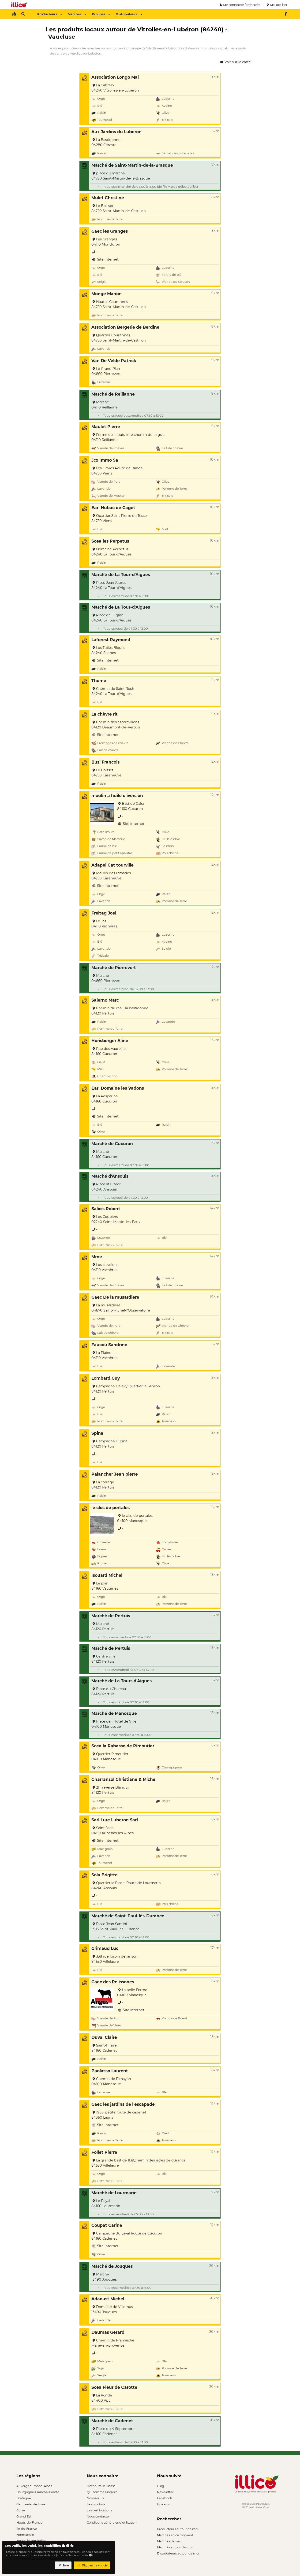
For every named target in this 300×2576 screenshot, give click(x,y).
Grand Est (23, 2516)
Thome (98, 680)
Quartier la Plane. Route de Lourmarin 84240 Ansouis (126, 1885)
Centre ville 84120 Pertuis (103, 1659)
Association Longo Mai (115, 77)
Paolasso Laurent (109, 2070)
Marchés (77, 14)
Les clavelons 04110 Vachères (104, 1267)
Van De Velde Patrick (113, 360)
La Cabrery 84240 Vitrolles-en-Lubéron (115, 87)
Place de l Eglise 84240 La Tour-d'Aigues (111, 617)
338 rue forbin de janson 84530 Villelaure (114, 1959)
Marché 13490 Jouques (104, 2277)
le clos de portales (110, 1507)
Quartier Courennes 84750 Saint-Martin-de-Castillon (118, 337)
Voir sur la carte (235, 62)
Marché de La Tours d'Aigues (121, 1680)
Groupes (101, 14)
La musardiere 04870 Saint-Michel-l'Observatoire (120, 1307)
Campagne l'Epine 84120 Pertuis (109, 1443)
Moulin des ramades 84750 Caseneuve (111, 875)
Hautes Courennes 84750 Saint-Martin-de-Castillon (118, 304)
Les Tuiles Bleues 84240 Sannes (108, 650)
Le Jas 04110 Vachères (104, 923)
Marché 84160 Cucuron (104, 1154)
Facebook (164, 2498)
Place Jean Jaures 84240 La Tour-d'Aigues (111, 585)
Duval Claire (104, 2037)
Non (63, 2565)
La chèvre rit (104, 714)
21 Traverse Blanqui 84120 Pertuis (110, 1790)
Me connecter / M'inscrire (239, 5)
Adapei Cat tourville (112, 865)
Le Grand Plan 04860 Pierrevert (106, 371)
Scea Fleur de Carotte (114, 2387)
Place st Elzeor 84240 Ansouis (106, 1186)
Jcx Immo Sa (104, 460)
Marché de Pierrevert (113, 967)
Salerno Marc (105, 1000)
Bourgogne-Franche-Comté (37, 2492)
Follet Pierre (104, 2152)
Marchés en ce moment (175, 2535)
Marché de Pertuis (110, 1615)
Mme (96, 1256)
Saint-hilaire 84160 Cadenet (104, 2048)
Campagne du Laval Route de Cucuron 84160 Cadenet (126, 2236)
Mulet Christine (107, 197)
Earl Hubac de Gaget (113, 507)
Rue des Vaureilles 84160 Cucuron (109, 1051)
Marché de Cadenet (112, 2420)
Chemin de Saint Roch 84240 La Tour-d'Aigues (112, 691)
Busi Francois (105, 762)
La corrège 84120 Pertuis (102, 1484)
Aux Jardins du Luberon (116, 131)
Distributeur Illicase (101, 2486)
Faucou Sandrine (109, 1344)
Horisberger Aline (109, 1040)
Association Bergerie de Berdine (125, 327)
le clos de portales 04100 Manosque (135, 1518)
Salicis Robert (105, 1208)
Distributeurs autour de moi (178, 2553)
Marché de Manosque (114, 1713)
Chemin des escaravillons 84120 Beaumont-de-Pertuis (115, 724)
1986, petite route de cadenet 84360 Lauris (118, 2115)
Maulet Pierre (105, 426)
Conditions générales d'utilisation (112, 2522)
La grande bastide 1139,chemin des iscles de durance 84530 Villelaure (138, 2163)
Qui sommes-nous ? (102, 2492)
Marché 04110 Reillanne (104, 404)
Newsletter (165, 2492)
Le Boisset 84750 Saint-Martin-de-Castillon (118, 208)
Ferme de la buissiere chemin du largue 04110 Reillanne (128, 437)
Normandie (25, 2534)
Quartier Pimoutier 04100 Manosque (109, 1756)
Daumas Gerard (107, 2332)
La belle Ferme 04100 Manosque (132, 1992)
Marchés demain (170, 2541)
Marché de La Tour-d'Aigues (120, 574)
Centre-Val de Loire (30, 2504)
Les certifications (99, 2510)
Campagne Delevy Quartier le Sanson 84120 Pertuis (125, 1388)
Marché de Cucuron (112, 1143)
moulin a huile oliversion (117, 795)
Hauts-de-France (29, 2522)
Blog (160, 2486)
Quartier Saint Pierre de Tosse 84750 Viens (119, 518)
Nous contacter (98, 2516)
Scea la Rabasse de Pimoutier (122, 1745)
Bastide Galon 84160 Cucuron (131, 806)
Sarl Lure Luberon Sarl (114, 1819)
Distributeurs (129, 14)
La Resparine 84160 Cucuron (104, 1098)
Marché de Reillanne (113, 394)
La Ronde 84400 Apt (101, 2398)
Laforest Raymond (110, 639)
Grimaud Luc (104, 1948)
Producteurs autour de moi (177, 2529)
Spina (97, 1433)
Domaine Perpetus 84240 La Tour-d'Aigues (111, 551)
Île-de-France (26, 2528)
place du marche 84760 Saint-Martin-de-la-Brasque (120, 175)
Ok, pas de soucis (92, 2565)
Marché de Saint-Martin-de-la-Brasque (132, 165)
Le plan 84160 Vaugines (104, 1586)
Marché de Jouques (112, 2266)
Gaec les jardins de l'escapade (123, 2104)
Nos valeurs (95, 2498)
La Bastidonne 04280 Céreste (105, 142)
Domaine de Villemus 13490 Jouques (112, 2309)
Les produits (96, 2504)
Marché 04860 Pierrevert (106, 978)
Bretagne (23, 2498)
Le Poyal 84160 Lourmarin (105, 2203)
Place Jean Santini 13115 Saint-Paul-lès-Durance (115, 1926)
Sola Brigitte (104, 1874)
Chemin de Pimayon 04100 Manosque (111, 2081)
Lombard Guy (105, 1378)
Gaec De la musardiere (115, 1297)
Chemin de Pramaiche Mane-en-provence (112, 2343)
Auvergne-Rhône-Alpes (34, 2486)
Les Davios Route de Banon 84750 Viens (117, 470)
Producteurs (49, 14)
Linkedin (163, 2504)
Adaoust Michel (107, 2298)
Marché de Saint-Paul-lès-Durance (127, 1915)
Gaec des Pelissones (112, 1981)
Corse (20, 2510)
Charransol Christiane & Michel (124, 1779)
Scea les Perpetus (110, 541)
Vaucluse (61, 36)
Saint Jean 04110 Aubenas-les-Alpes (112, 1830)
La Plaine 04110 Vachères (104, 1355)
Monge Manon (106, 293)
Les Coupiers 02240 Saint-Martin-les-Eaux (115, 1219)
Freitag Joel (103, 913)
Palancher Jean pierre (114, 1474)
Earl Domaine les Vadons (117, 1088)
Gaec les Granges (109, 231)
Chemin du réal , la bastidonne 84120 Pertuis (119, 1010)
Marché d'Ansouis (109, 1176)
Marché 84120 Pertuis (102, 1626)
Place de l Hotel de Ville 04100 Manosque (113, 1724)
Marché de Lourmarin (114, 2192)
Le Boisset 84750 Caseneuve (106, 772)
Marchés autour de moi (174, 2547)
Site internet (105, 259)
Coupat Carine (106, 2225)
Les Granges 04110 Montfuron (105, 241)
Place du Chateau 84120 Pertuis (108, 1691)
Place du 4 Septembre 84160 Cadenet (113, 2431)
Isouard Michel (106, 1575)
